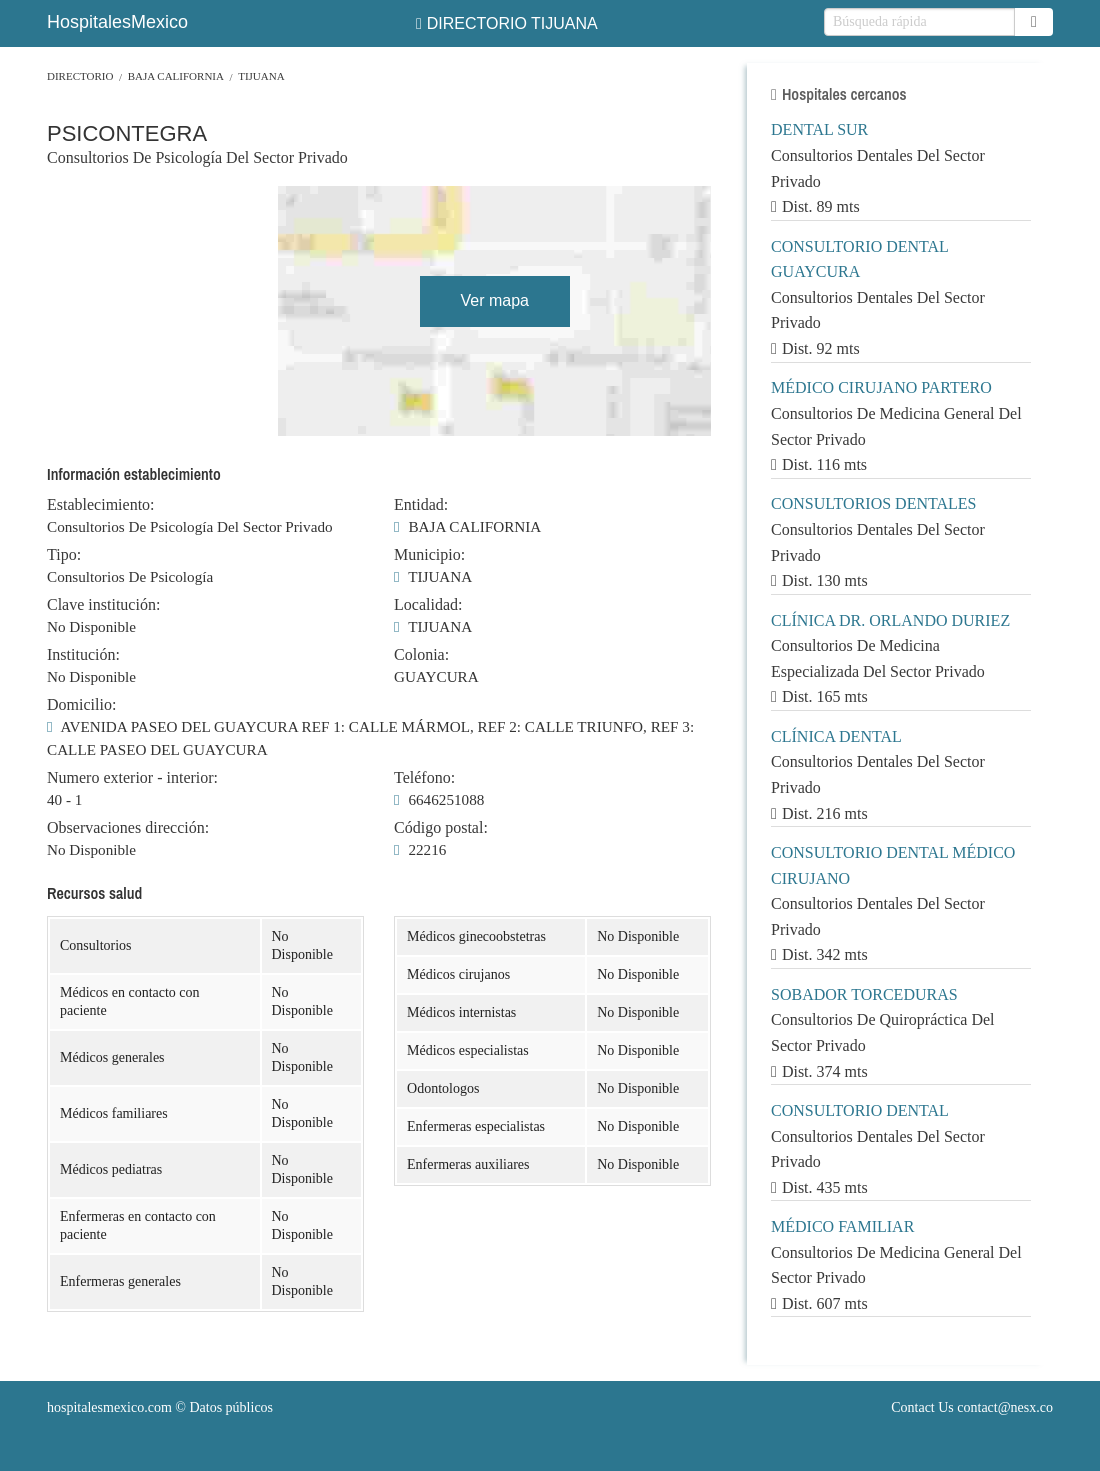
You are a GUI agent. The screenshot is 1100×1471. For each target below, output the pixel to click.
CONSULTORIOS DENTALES (873, 503)
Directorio (80, 76)
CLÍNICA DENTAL (836, 736)
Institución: (83, 655)
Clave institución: (103, 605)
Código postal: (441, 828)
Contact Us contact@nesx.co (972, 1407)
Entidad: (421, 505)
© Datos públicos (160, 1407)
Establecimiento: (101, 505)
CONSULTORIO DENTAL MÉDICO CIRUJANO (893, 865)
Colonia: (421, 655)
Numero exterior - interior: (132, 778)
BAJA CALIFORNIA (176, 76)
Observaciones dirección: (128, 828)
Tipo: (64, 555)
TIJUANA (261, 76)
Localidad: (428, 605)
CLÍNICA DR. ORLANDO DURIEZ (890, 620)
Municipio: (429, 555)
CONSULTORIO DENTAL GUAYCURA (859, 259)
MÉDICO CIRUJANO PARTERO (881, 387)
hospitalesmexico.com (109, 1407)
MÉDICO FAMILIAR (842, 1226)
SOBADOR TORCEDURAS (864, 994)
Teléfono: (424, 778)
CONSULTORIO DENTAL (860, 1110)
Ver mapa (494, 300)
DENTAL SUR (819, 129)
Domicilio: (81, 705)
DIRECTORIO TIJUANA (507, 23)
